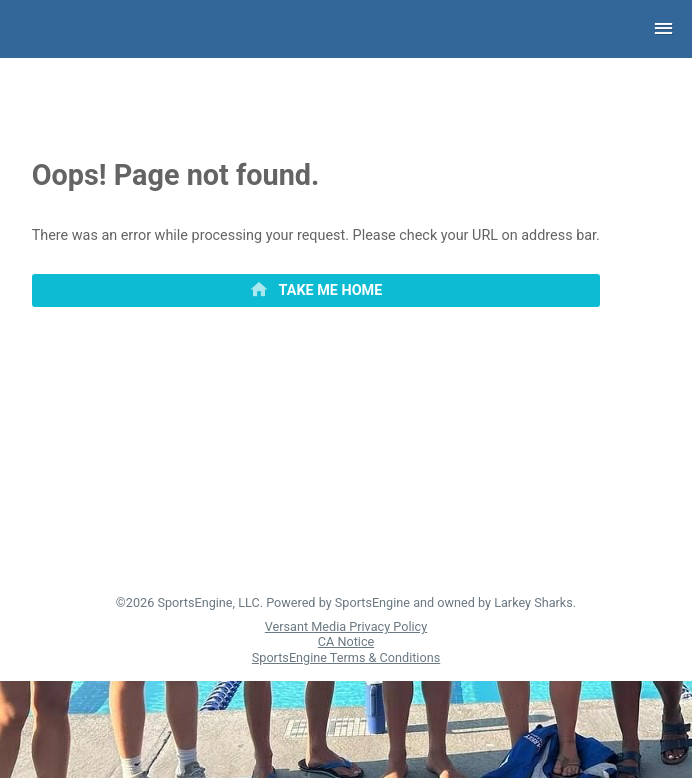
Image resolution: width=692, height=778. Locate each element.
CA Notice (346, 641)
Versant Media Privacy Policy (346, 626)
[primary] (316, 291)
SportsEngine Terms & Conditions (346, 657)
